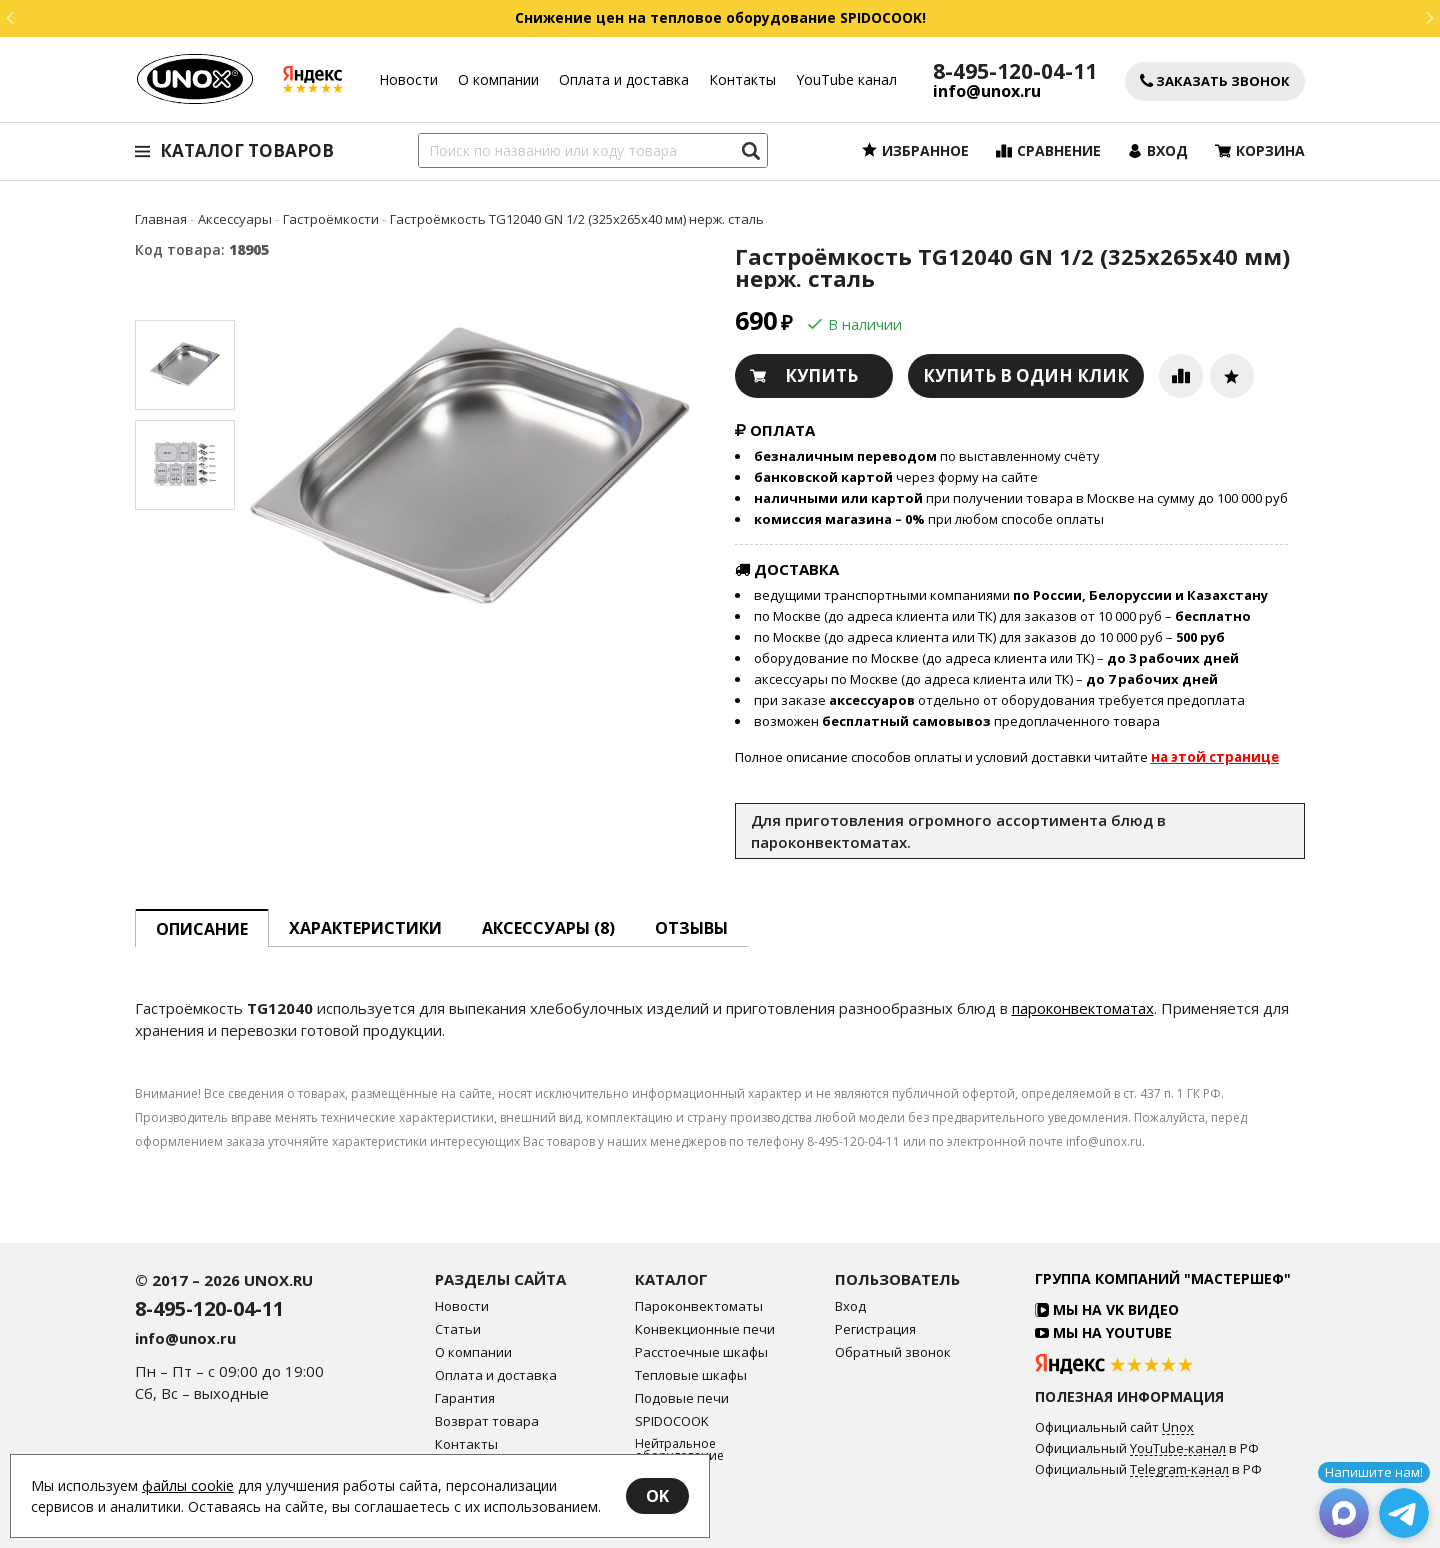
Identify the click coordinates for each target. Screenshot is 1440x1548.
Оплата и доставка (624, 79)
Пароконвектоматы (699, 1306)
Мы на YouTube (1103, 1332)
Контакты (742, 79)
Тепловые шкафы (691, 1375)
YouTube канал (846, 79)
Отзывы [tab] (691, 928)
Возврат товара (487, 1421)
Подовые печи (682, 1398)
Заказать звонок (1215, 81)
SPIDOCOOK (672, 1421)
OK (657, 1496)
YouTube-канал (1178, 1449)
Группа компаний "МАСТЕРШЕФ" (1163, 1278)
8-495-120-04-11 (1015, 71)
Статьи (458, 1329)
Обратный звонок (893, 1352)
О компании (498, 79)
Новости (408, 79)
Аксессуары (672, 1478)
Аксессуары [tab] (548, 928)
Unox (1178, 1428)
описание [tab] (202, 929)
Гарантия (465, 1398)
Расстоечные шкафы (701, 1352)
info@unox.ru (987, 91)
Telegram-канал (1179, 1470)
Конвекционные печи (705, 1329)
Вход (850, 1306)
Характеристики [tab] (365, 928)
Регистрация (875, 1329)
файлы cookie (188, 1485)
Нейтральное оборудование (679, 1450)
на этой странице (1215, 757)
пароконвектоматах (1083, 1008)
